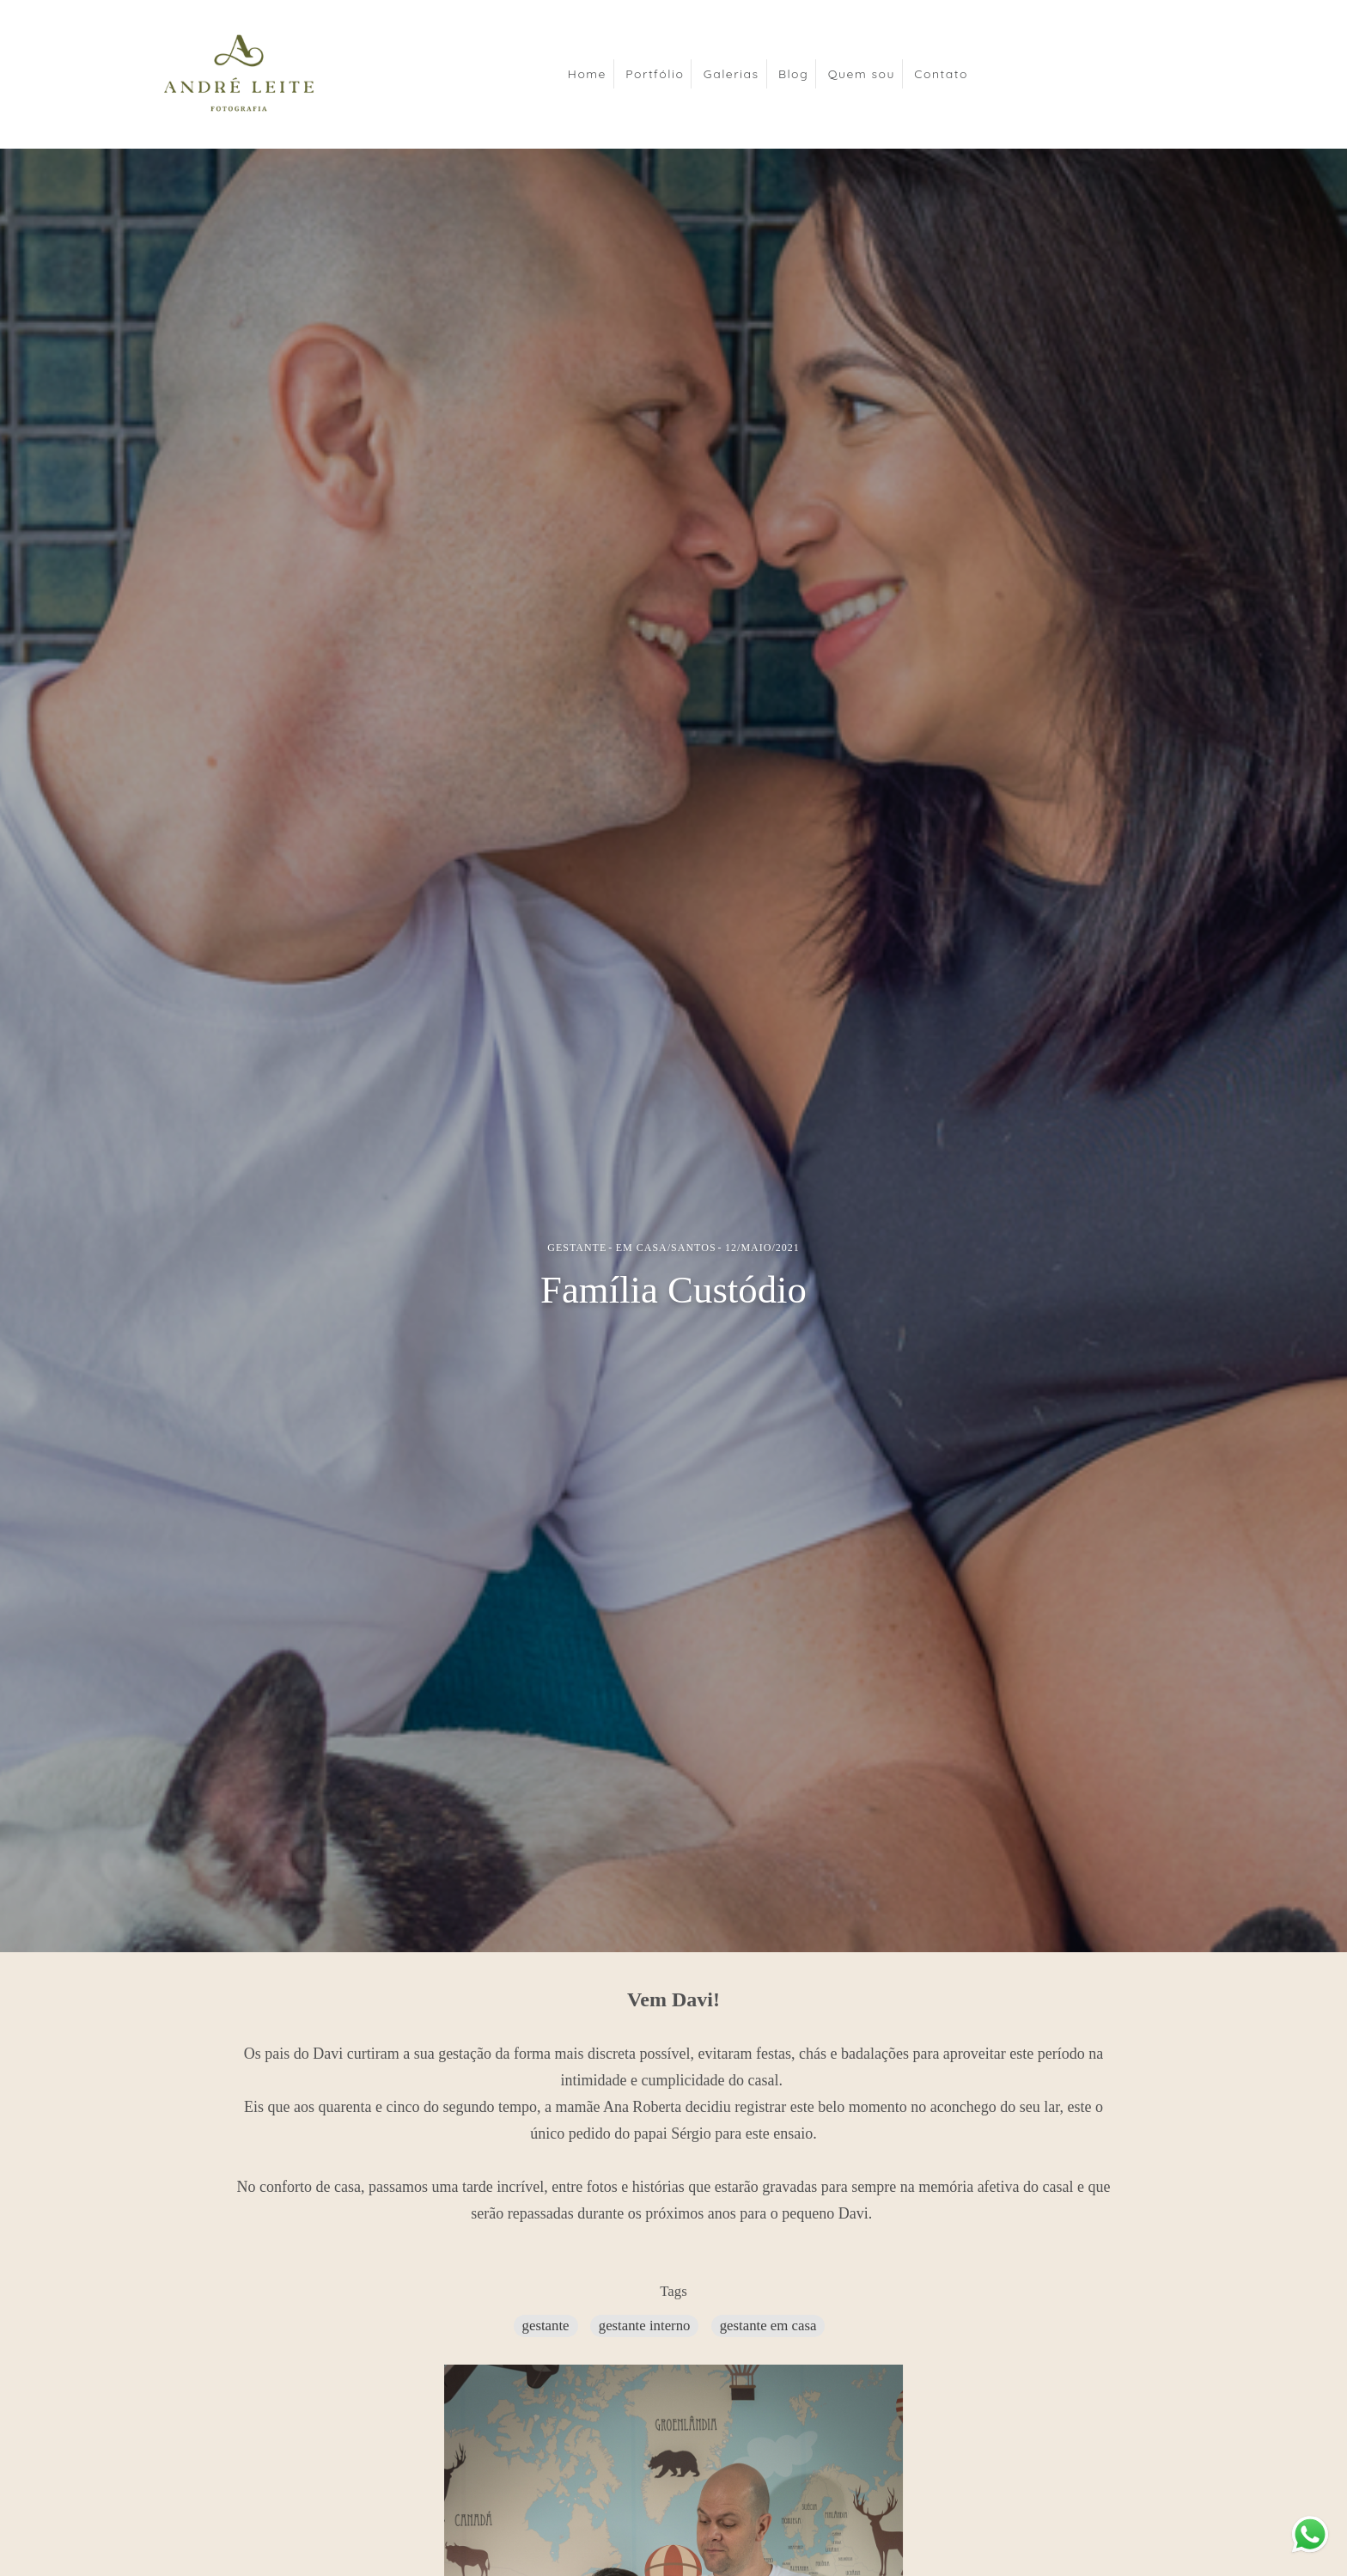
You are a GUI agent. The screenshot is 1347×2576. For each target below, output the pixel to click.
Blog (793, 74)
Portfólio (654, 74)
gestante (546, 2325)
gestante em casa (768, 2325)
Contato (941, 74)
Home (587, 74)
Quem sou (861, 74)
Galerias (731, 74)
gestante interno (645, 2325)
